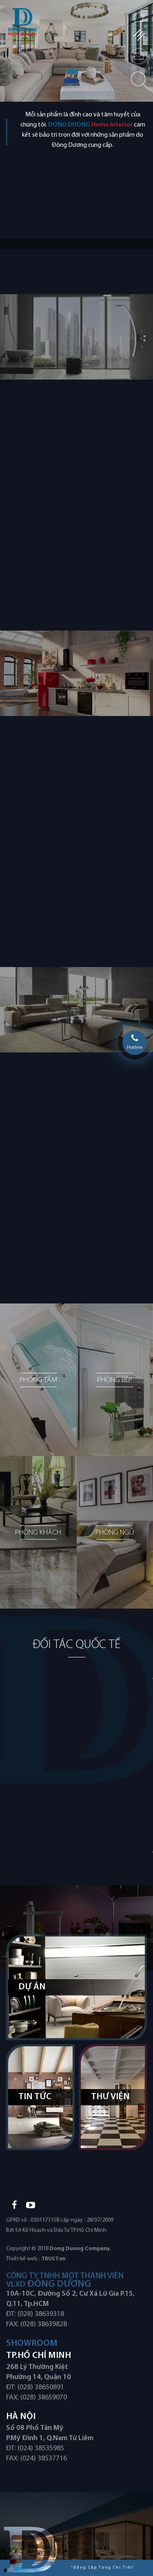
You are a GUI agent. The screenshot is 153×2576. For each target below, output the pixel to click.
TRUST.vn (53, 2259)
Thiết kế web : (23, 2259)
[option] (76, 51)
